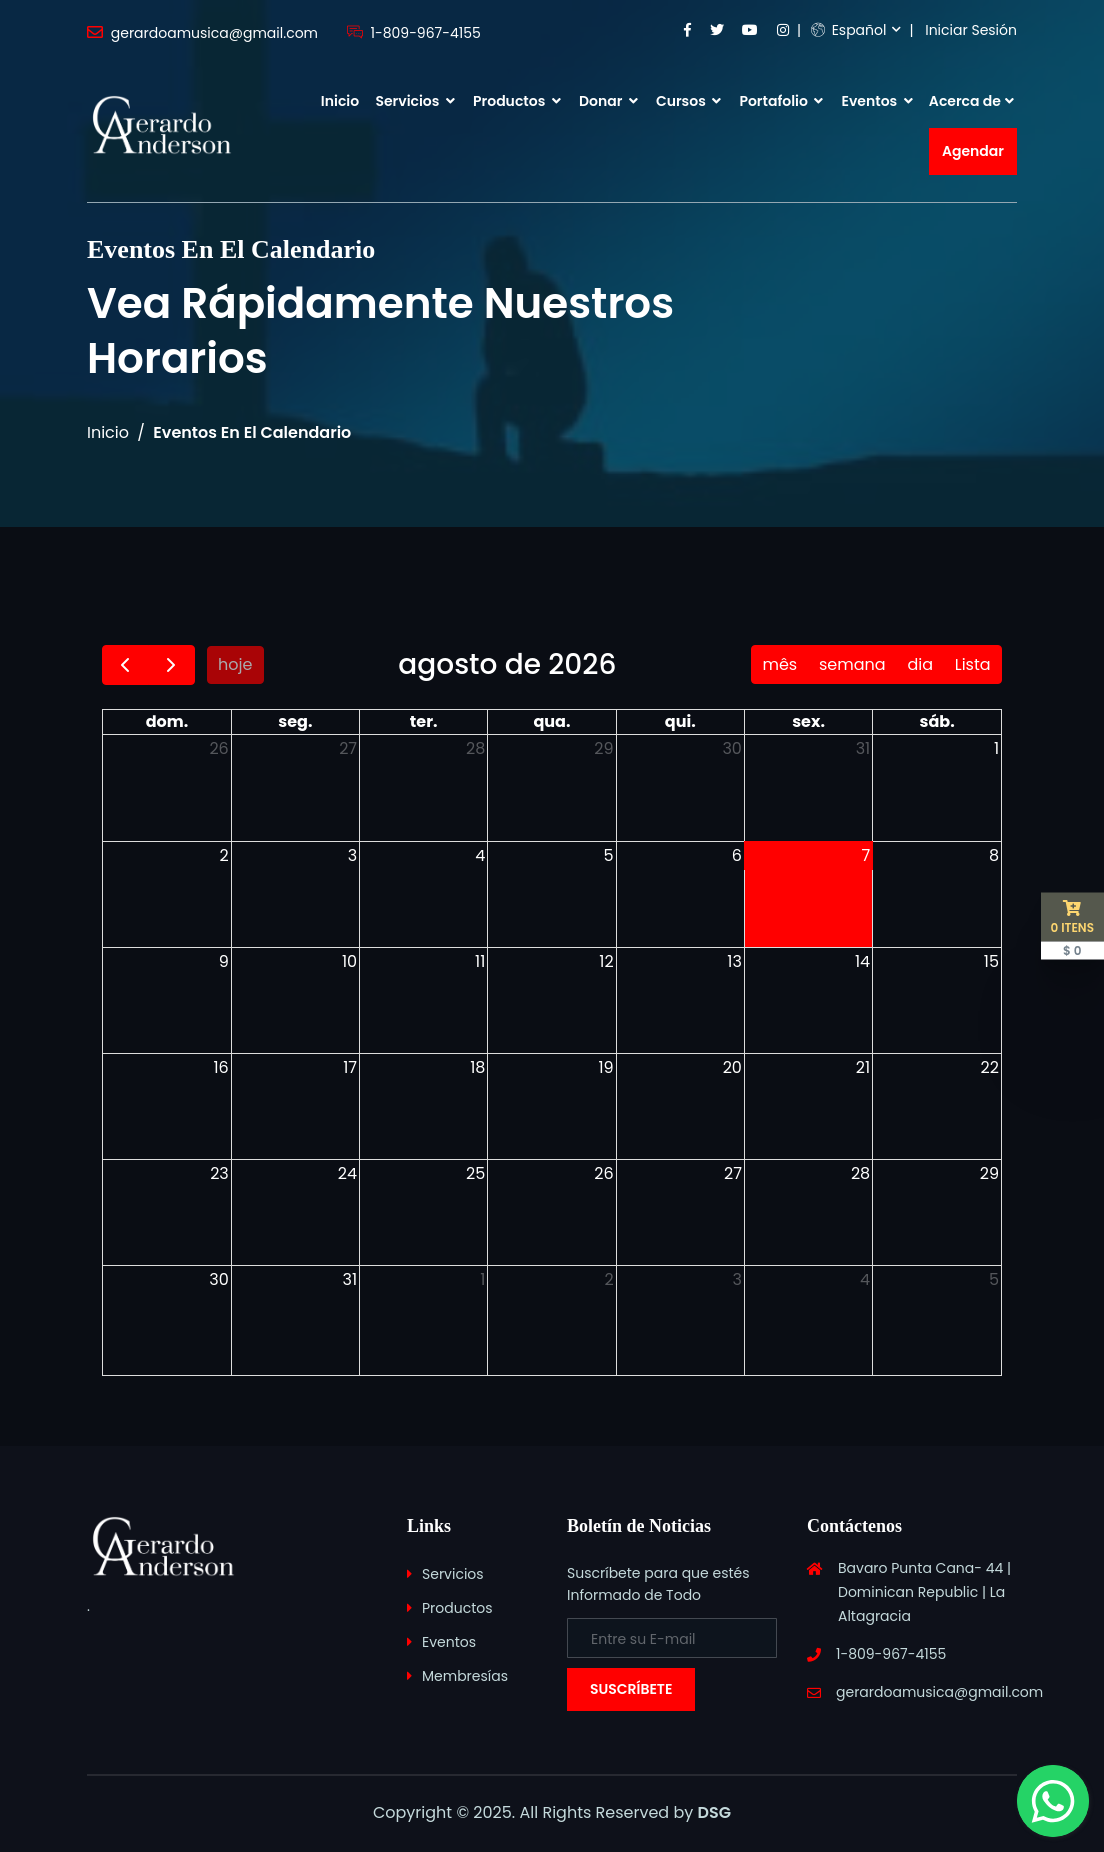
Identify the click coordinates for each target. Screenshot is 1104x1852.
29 (603, 748)
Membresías (465, 1676)
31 (863, 748)
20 (732, 1067)
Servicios (414, 101)
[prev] (125, 664)
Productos (517, 101)
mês (779, 664)
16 (221, 1067)
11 (480, 961)
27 (348, 748)
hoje (235, 664)
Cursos (688, 101)
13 (734, 961)
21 (863, 1067)
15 (991, 961)
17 (350, 1067)
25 (475, 1173)
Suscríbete (631, 1689)
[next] (171, 664)
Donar (608, 101)
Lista (973, 664)
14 (862, 961)
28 (475, 748)
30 (731, 748)
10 (349, 961)
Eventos (877, 101)
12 (606, 961)
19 (605, 1067)
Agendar (973, 151)
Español (849, 30)
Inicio (340, 101)
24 (347, 1173)
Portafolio (781, 101)
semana (852, 664)
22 (990, 1067)
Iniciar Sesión (971, 30)
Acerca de (965, 101)
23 (219, 1173)
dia (920, 664)
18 (477, 1067)
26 (218, 748)
